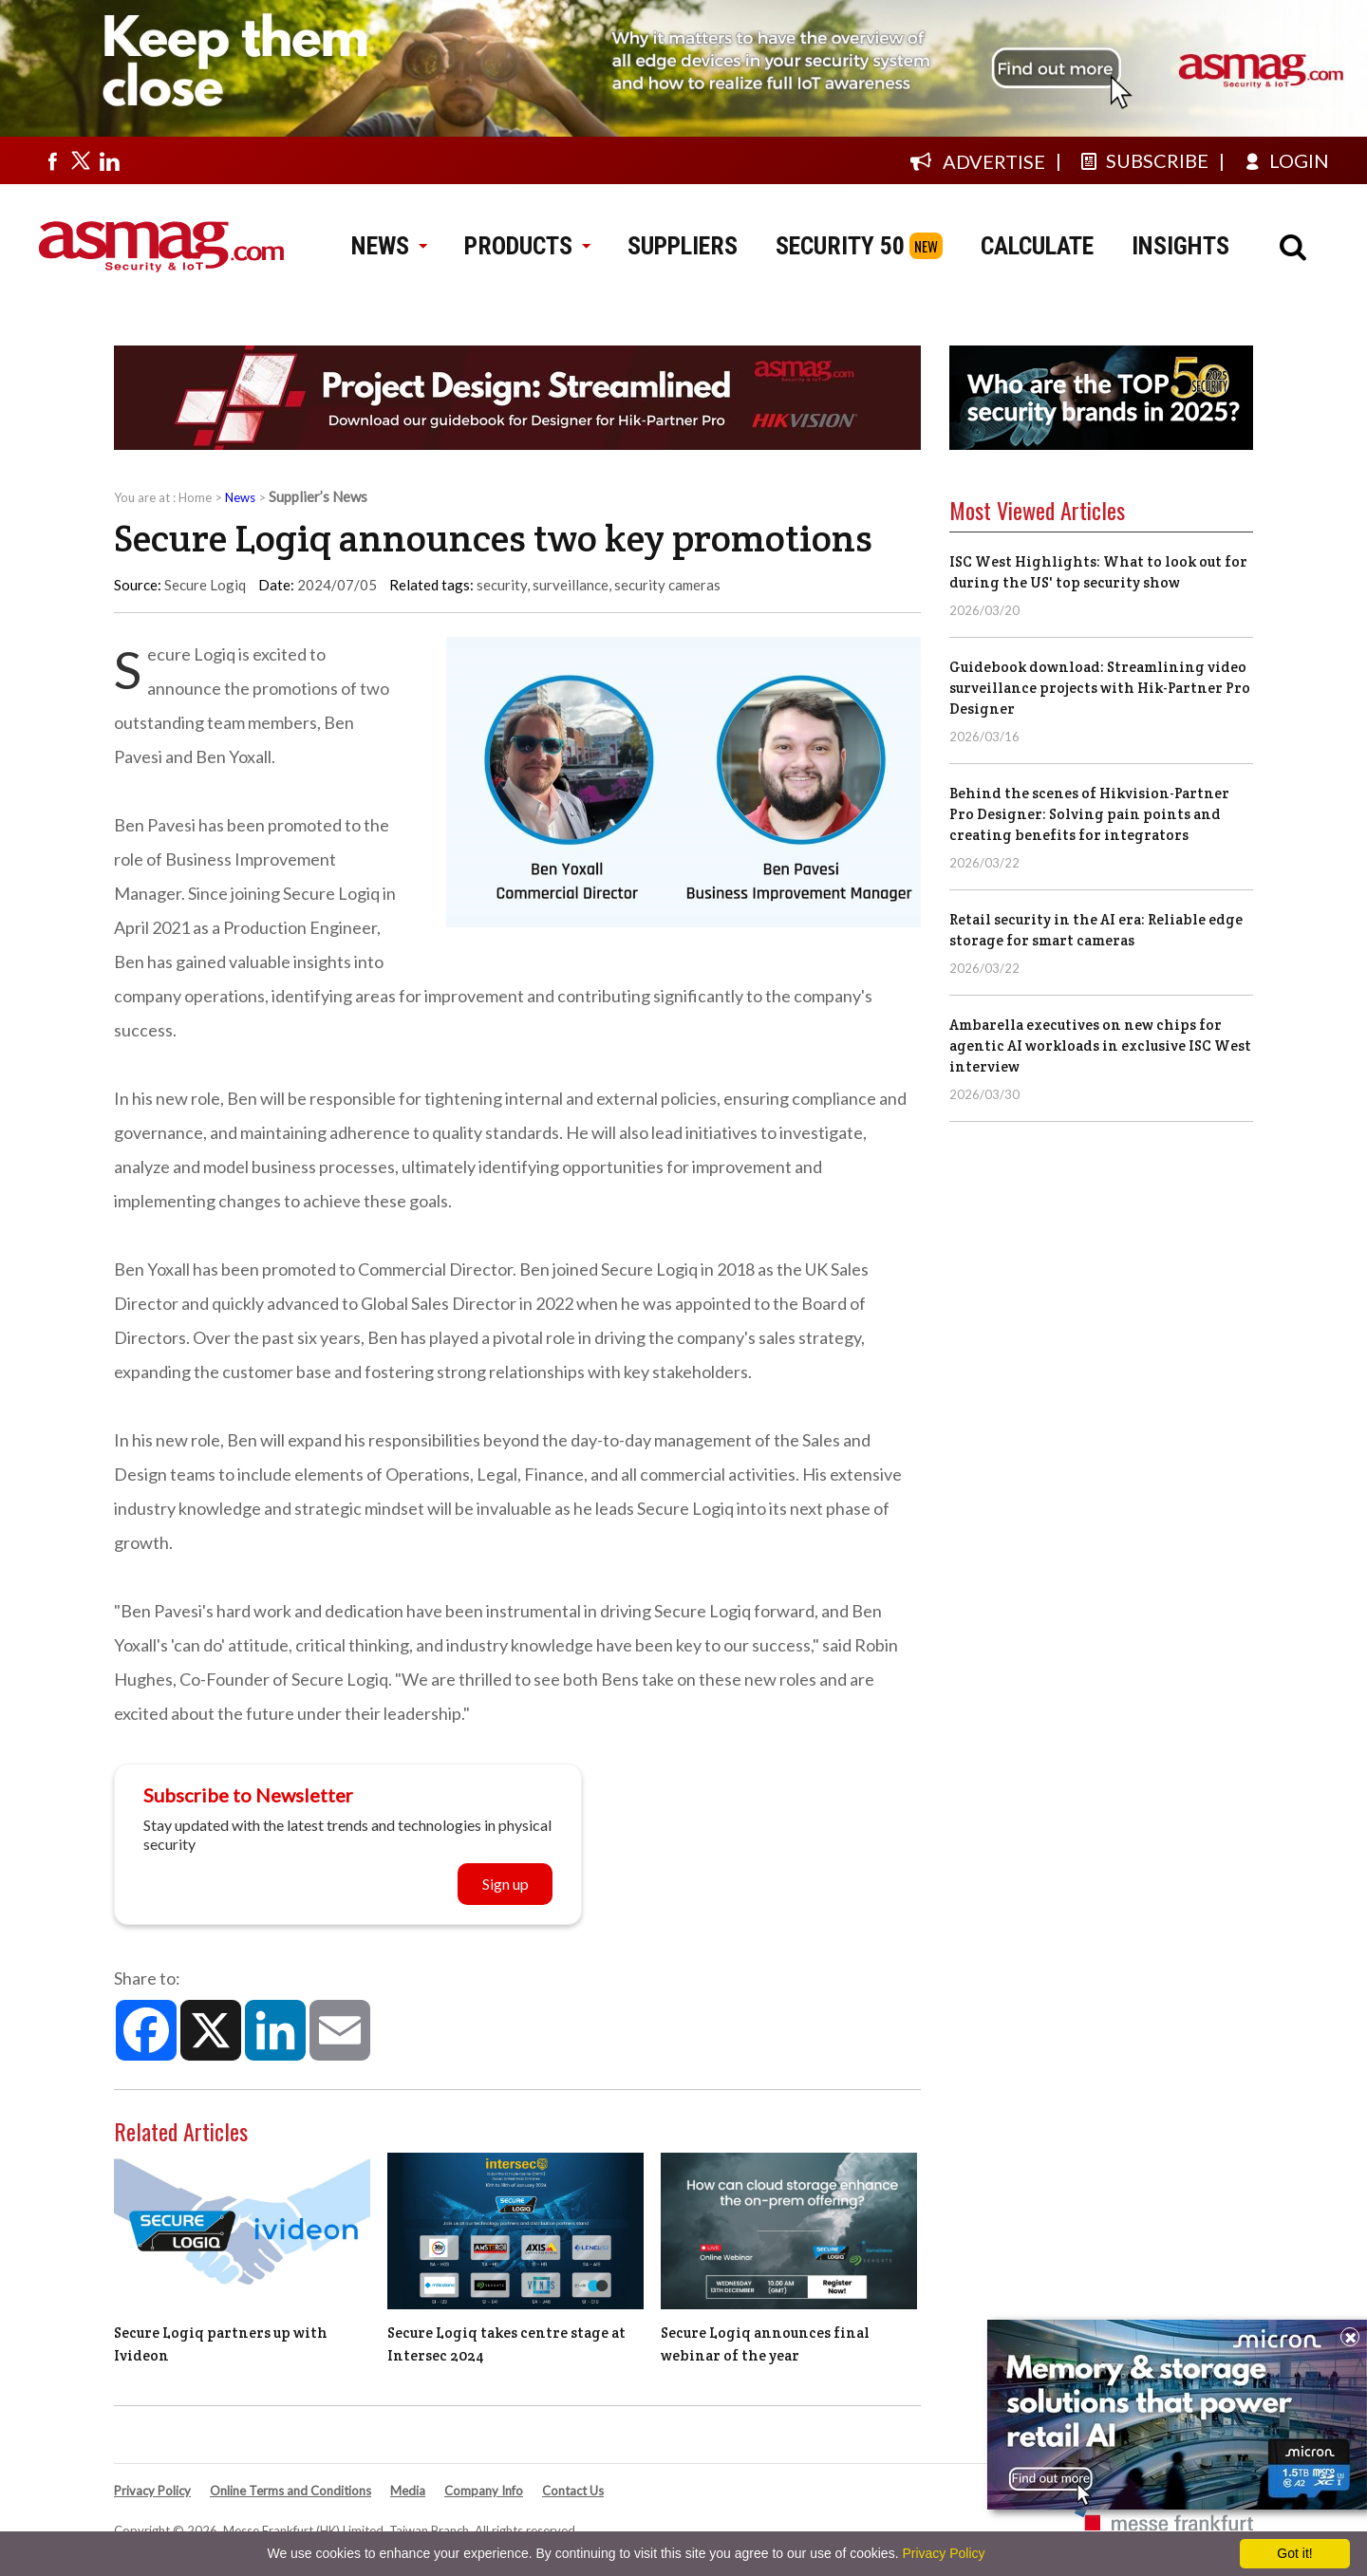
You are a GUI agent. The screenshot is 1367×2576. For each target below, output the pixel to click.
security (502, 584)
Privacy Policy (152, 2490)
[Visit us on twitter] (80, 160)
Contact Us (573, 2490)
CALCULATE (1037, 246)
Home (195, 497)
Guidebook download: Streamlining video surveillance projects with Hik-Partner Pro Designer (1099, 688)
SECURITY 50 (840, 246)
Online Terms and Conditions (290, 2490)
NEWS (388, 246)
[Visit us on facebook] (52, 160)
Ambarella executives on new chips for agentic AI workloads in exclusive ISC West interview (1100, 1045)
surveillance (571, 584)
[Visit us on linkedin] (109, 160)
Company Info (483, 2490)
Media (407, 2490)
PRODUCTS (527, 246)
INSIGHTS (1180, 246)
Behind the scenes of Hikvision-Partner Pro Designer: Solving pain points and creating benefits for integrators (1089, 814)
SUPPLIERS (682, 246)
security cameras (667, 584)
